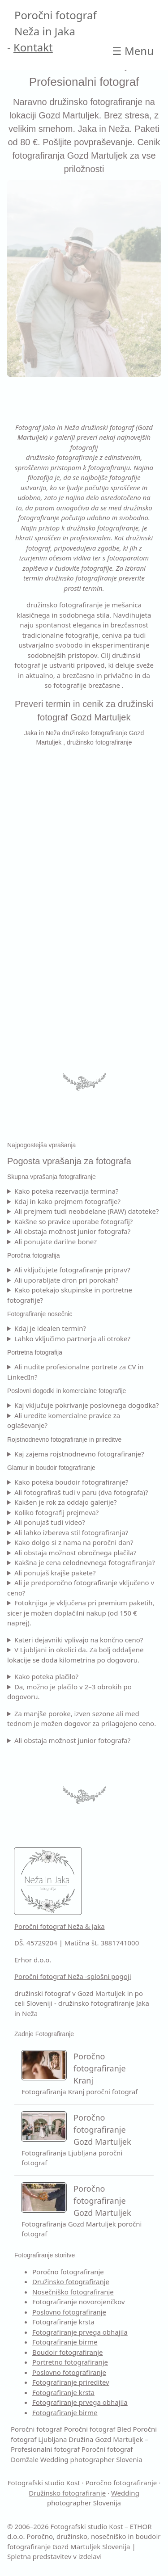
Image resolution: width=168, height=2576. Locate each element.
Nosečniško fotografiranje (73, 2291)
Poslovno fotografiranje (69, 2311)
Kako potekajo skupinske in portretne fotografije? (69, 1295)
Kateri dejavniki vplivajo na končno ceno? (78, 1639)
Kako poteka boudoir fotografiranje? (71, 1481)
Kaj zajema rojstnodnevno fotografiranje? (79, 1453)
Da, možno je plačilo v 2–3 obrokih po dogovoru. (69, 1691)
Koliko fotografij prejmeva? (56, 1512)
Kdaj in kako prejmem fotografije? (67, 1201)
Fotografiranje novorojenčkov (78, 2301)
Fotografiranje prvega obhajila (80, 2332)
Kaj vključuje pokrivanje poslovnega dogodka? (86, 1405)
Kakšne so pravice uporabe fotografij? (73, 1221)
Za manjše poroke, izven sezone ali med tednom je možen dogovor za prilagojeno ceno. (81, 1718)
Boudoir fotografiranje (67, 2352)
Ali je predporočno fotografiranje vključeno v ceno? (80, 1587)
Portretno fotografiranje (70, 2361)
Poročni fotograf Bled (97, 2428)
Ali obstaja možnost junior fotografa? (72, 1231)
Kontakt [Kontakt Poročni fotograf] (33, 47)
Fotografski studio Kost (44, 2482)
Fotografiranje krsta (63, 2321)
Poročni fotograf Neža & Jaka (59, 1926)
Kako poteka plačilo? (46, 1676)
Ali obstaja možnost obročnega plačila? (75, 1552)
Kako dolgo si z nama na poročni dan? (74, 1542)
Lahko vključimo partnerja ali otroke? (72, 1338)
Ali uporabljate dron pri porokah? (66, 1279)
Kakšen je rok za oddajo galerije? (65, 1502)
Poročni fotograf (36, 2428)
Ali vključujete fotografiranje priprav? (72, 1269)
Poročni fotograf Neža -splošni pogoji (72, 1976)
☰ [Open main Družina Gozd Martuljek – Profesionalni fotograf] (133, 50)
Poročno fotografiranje (68, 2271)
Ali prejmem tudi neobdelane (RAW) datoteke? (86, 1211)
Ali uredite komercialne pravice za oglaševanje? (63, 1420)
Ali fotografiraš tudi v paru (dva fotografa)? (81, 1492)
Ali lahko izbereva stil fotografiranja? (71, 1532)
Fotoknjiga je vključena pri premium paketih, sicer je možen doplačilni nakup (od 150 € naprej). (80, 1612)
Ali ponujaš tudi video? (49, 1522)
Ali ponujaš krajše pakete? (55, 1572)
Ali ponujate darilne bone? (55, 1241)
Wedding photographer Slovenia (91, 2459)
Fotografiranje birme (65, 2341)
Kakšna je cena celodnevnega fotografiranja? (84, 1562)
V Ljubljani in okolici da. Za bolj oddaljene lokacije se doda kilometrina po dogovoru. (75, 1654)
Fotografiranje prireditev (70, 2382)
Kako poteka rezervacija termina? (66, 1191)
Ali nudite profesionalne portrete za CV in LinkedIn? (75, 1371)
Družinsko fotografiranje (70, 2281)
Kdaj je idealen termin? (50, 1328)
